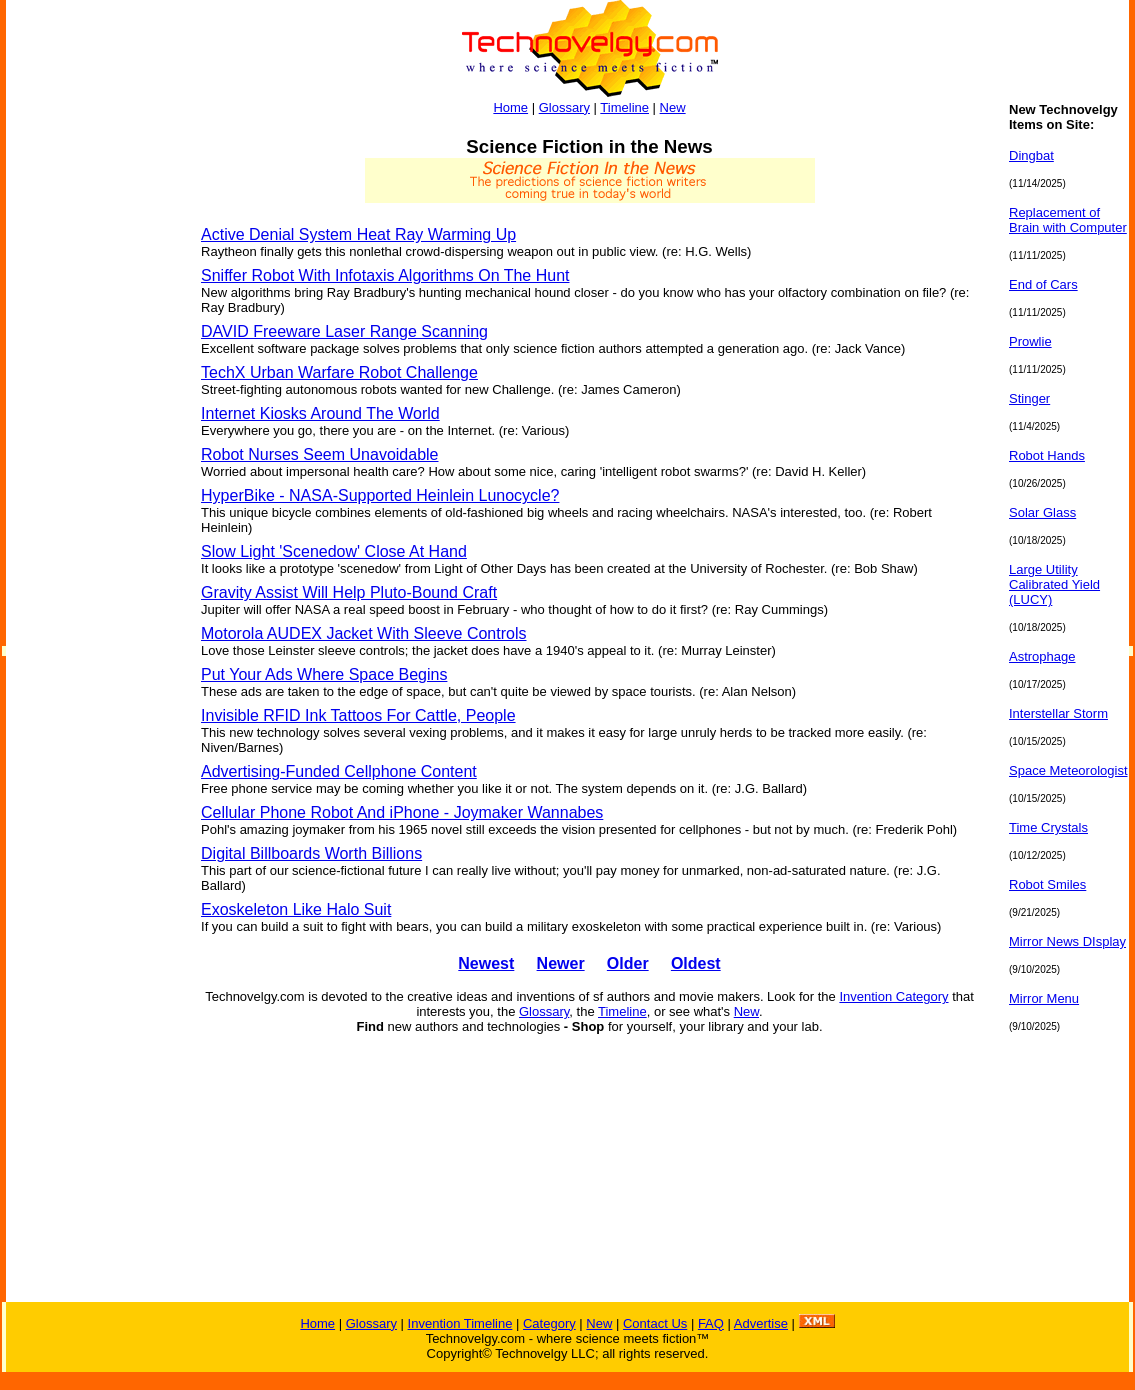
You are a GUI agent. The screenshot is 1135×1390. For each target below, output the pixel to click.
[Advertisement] (86, 402)
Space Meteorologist (1068, 770)
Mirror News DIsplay (1067, 941)
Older (628, 963)
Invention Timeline (460, 1323)
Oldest (696, 963)
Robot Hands (1047, 455)
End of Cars (1043, 284)
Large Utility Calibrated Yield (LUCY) (1054, 584)
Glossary (564, 107)
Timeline (624, 107)
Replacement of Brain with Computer (1068, 220)
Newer (561, 963)
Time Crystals (1048, 827)
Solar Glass (1042, 512)
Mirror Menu (1044, 998)
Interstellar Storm (1058, 713)
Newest (486, 963)
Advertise (761, 1323)
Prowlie (1030, 341)
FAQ (711, 1323)
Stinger (1029, 398)
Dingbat (1031, 155)
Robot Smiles (1047, 884)
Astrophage (1042, 656)
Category (549, 1323)
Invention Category (893, 996)
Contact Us (655, 1323)
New (673, 107)
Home (510, 107)
